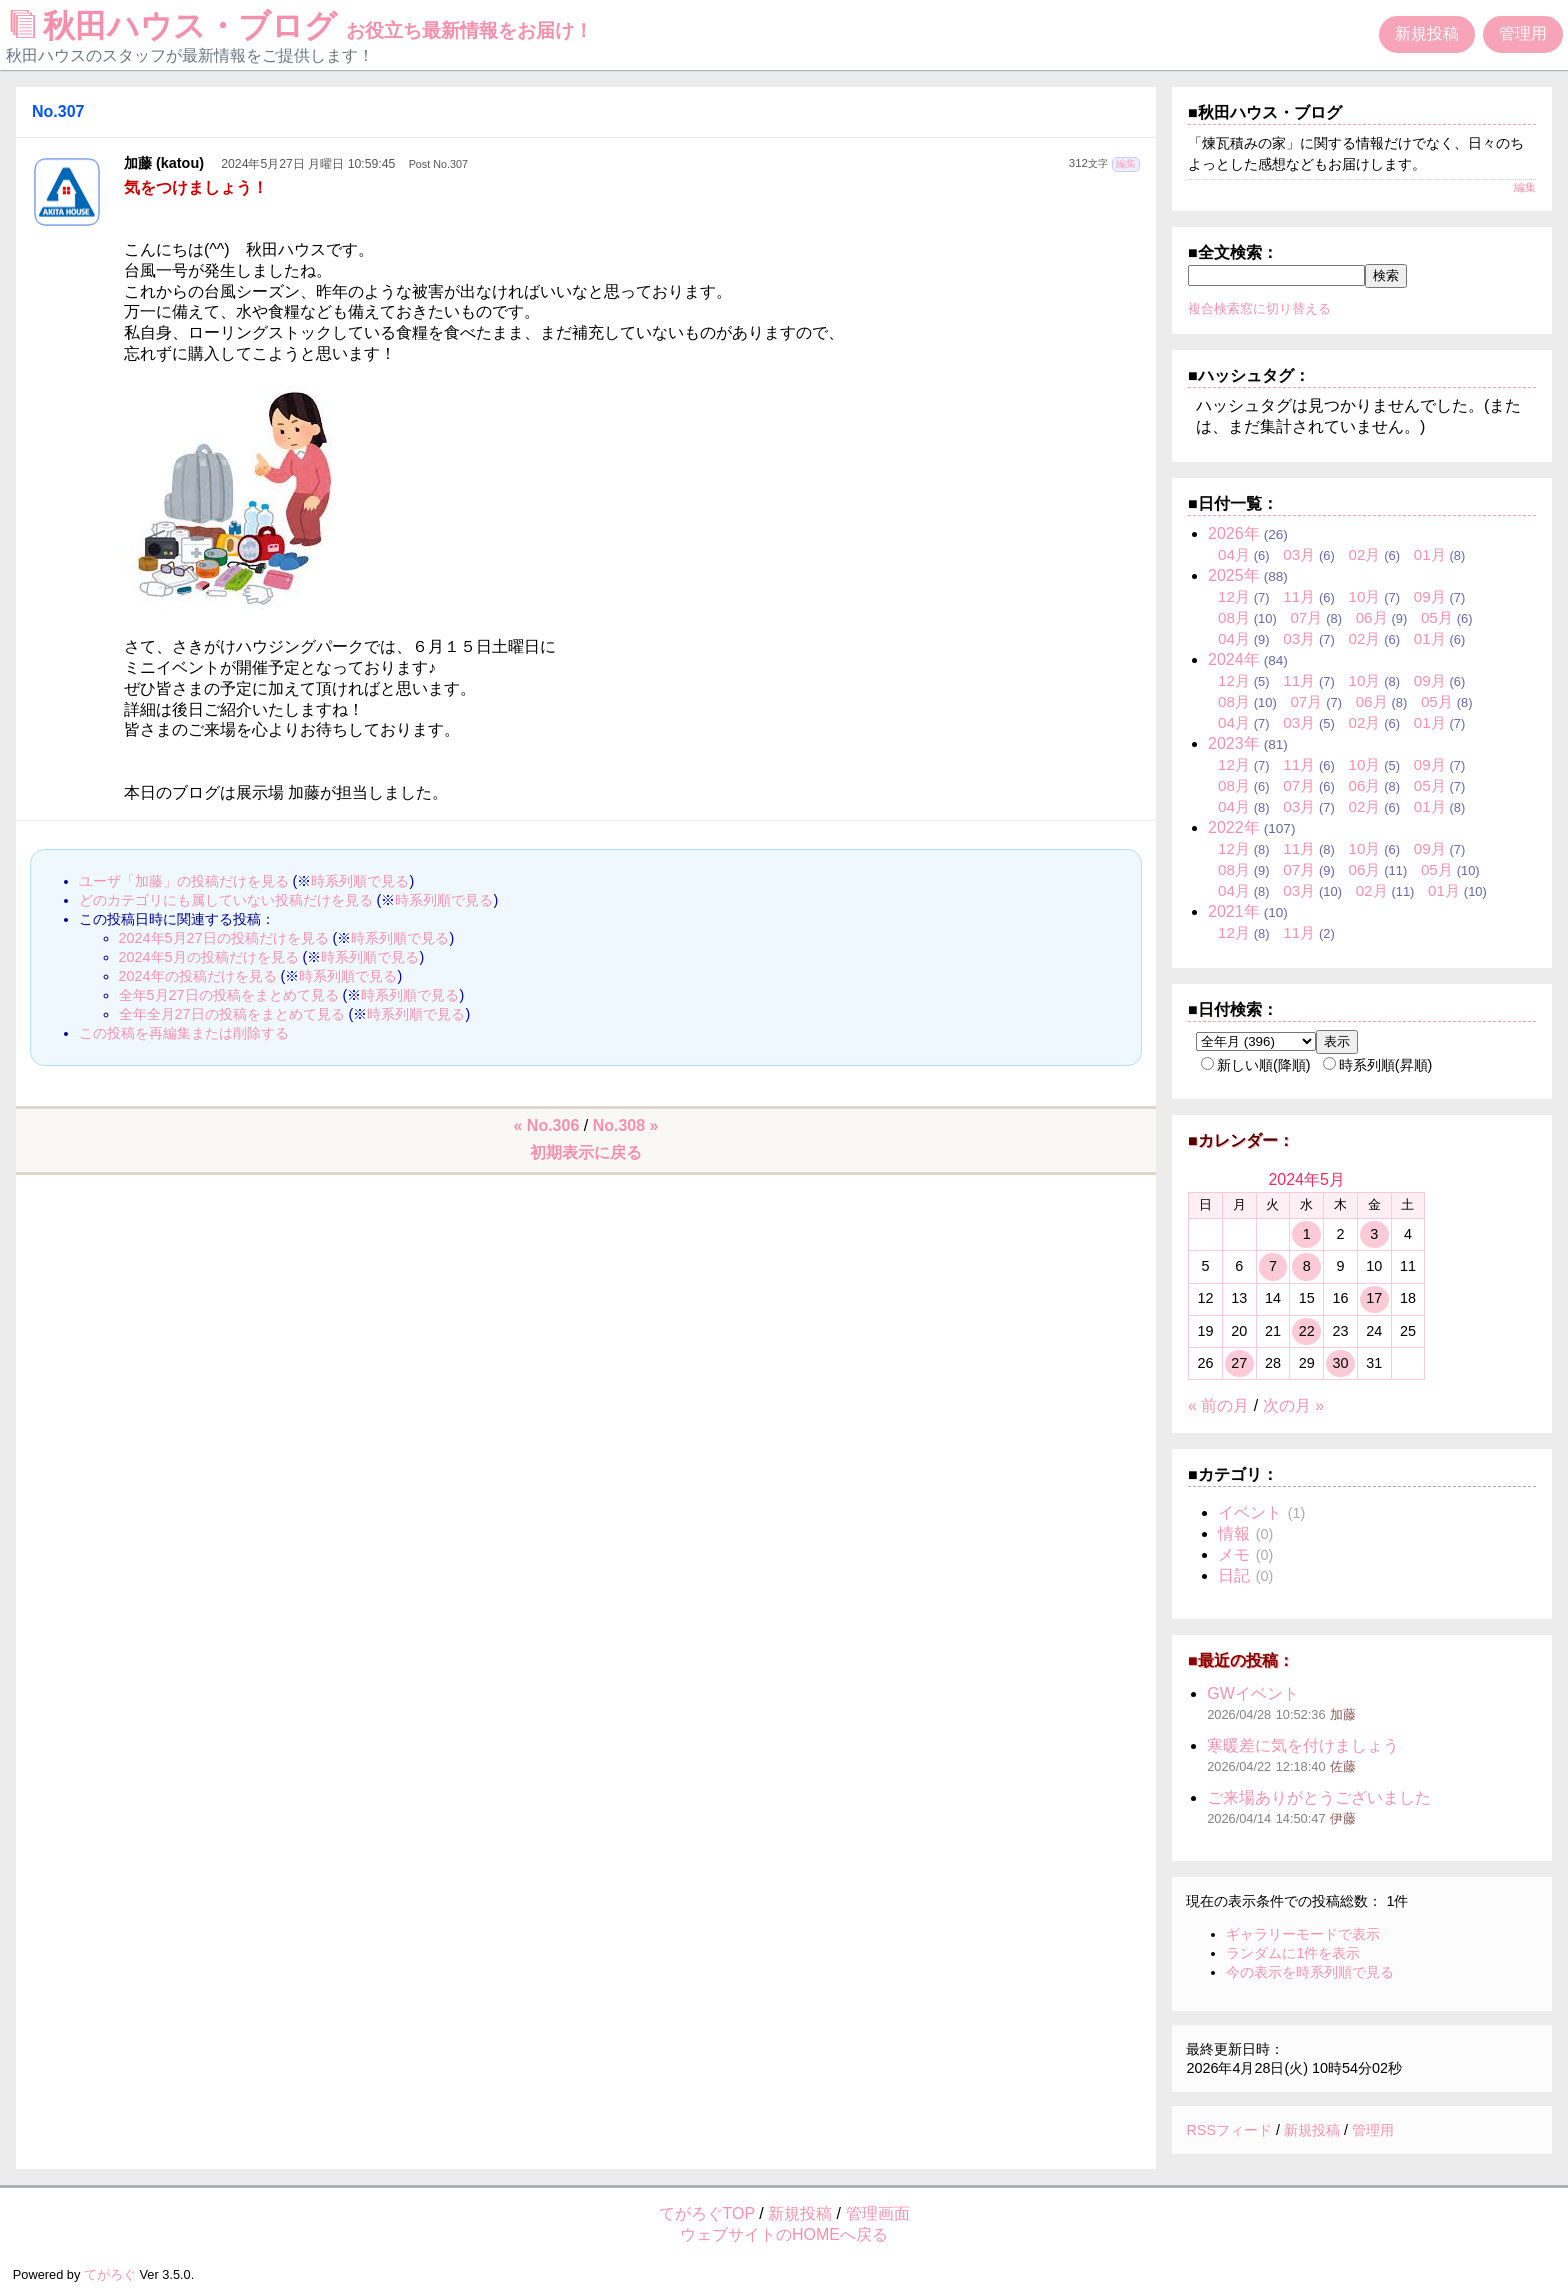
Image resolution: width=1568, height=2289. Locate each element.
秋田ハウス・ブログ (302, 26)
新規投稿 (1427, 33)
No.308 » (626, 1125)
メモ (1234, 1554)
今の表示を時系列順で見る (1310, 1972)
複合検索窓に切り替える (1259, 308)
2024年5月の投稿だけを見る (209, 957)
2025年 (1234, 575)
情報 (1234, 1533)
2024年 (1234, 659)
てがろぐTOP (707, 2213)
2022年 (1234, 827)
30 (1340, 1363)
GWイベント (1253, 1693)
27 (1239, 1363)
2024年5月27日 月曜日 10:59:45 (308, 164)
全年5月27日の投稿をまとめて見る (229, 995)
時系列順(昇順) (1378, 1065)
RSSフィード (1229, 2130)
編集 (1126, 163)
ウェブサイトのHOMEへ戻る (784, 2234)
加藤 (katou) (164, 163)
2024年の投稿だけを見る (198, 976)
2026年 (1234, 533)
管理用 (1523, 33)
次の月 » (1293, 1405)
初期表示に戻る (586, 1152)
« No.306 (547, 1125)
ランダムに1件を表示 (1293, 1953)
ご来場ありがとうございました (1319, 1797)
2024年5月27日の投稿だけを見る (224, 938)
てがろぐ (110, 2274)
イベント (1250, 1512)
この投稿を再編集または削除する (184, 1033)
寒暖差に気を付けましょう (1303, 1745)
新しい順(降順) (1256, 1065)
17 (1374, 1298)
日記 (1234, 1575)
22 (1307, 1331)
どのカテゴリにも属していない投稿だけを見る (226, 900)
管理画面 (878, 2213)
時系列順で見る (360, 881)
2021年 (1234, 911)
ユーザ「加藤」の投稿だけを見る (184, 881)
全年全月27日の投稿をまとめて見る (232, 1014)
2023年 (1234, 743)
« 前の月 (1218, 1405)
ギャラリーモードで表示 (1303, 1934)
